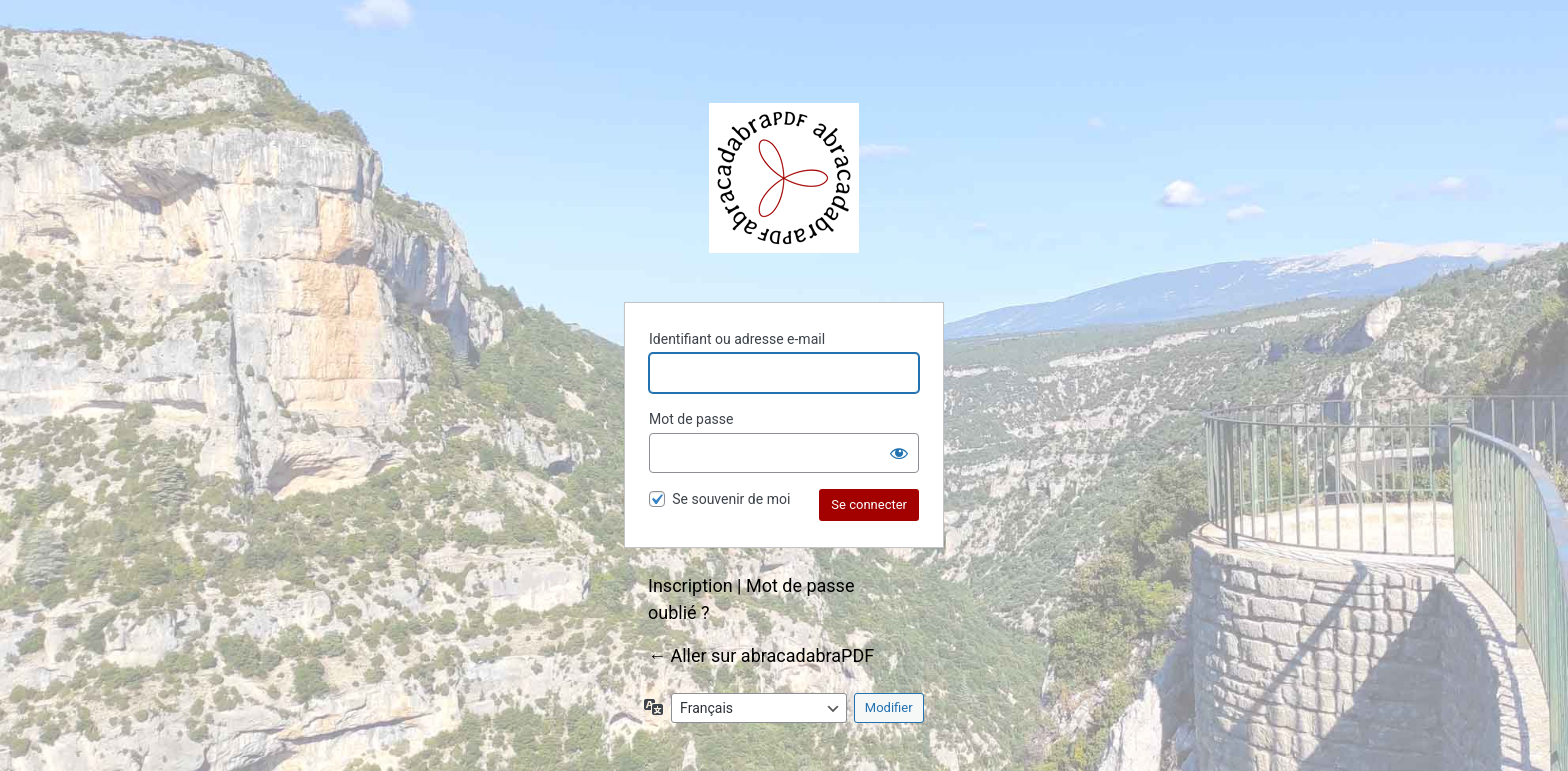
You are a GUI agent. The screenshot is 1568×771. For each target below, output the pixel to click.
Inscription (690, 585)
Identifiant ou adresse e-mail (737, 339)
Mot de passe (691, 419)
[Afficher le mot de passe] (899, 453)
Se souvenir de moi (731, 499)
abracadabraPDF (784, 178)
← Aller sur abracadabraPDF (761, 655)
